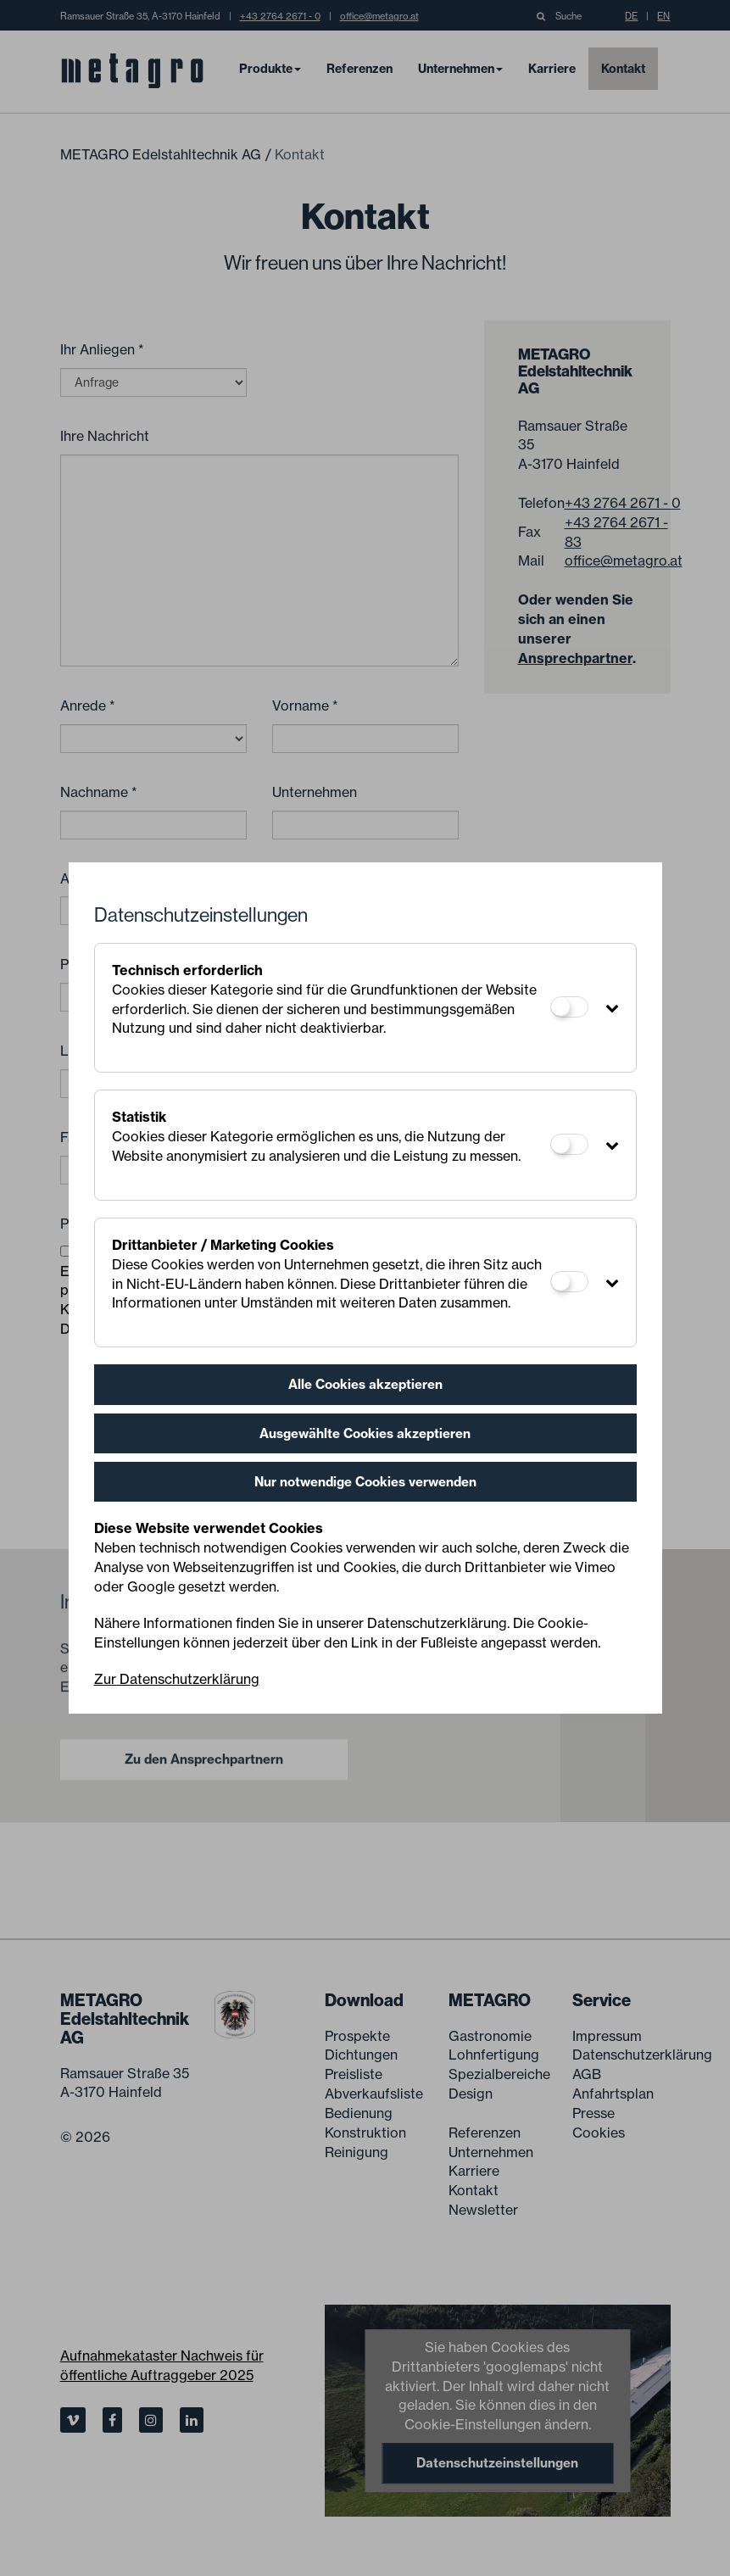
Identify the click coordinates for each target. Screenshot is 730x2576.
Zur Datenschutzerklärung (176, 1678)
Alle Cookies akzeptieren (365, 1384)
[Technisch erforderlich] (569, 1007)
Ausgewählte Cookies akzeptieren (365, 1433)
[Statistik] (569, 1144)
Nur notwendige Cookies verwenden (365, 1482)
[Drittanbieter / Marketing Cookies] (569, 1281)
